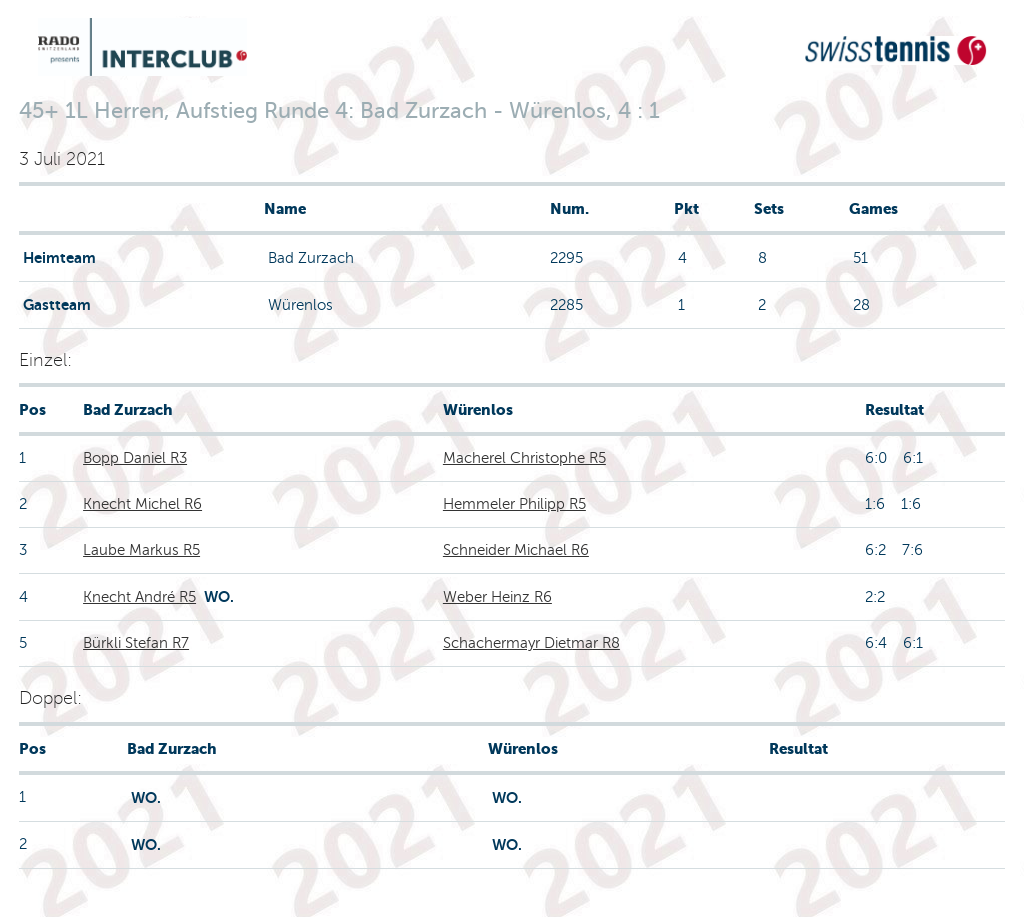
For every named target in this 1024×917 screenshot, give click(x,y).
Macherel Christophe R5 (524, 458)
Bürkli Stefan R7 (136, 643)
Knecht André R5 (139, 597)
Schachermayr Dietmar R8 (531, 643)
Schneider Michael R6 (516, 550)
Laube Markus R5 (141, 550)
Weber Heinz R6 (497, 597)
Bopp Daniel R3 (135, 458)
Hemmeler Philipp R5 (514, 504)
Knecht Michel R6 (142, 504)
